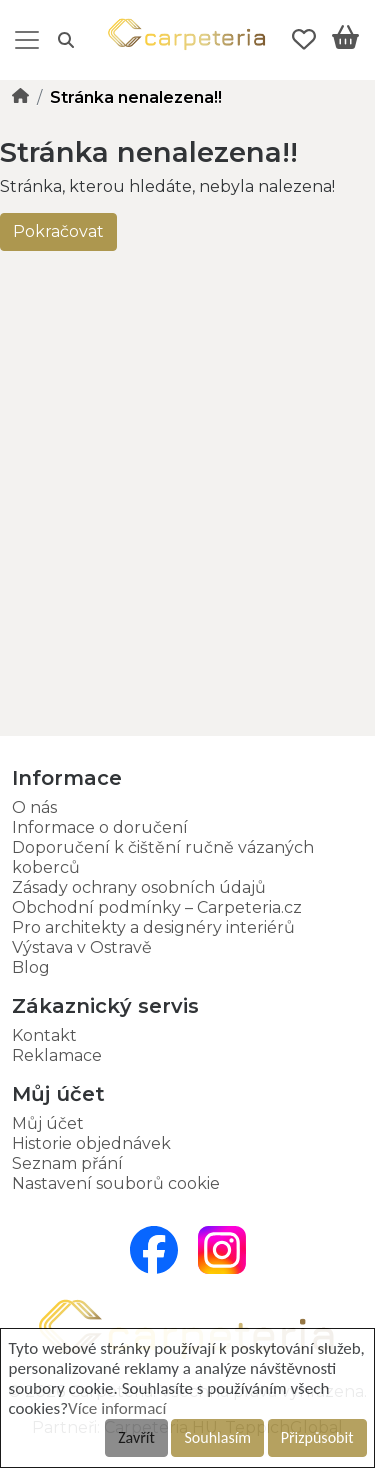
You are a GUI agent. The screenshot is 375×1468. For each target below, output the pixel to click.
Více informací (117, 1408)
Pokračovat (58, 231)
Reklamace (57, 1055)
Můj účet (48, 1123)
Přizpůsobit (317, 1437)
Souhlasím (217, 1437)
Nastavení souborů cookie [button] (116, 1183)
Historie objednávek (91, 1143)
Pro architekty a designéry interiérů (153, 927)
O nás (34, 807)
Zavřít (136, 1437)
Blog (31, 967)
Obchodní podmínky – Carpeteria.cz (157, 907)
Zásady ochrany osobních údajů (139, 887)
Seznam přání (67, 1163)
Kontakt (44, 1035)
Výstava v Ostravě (82, 947)
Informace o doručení (100, 827)
